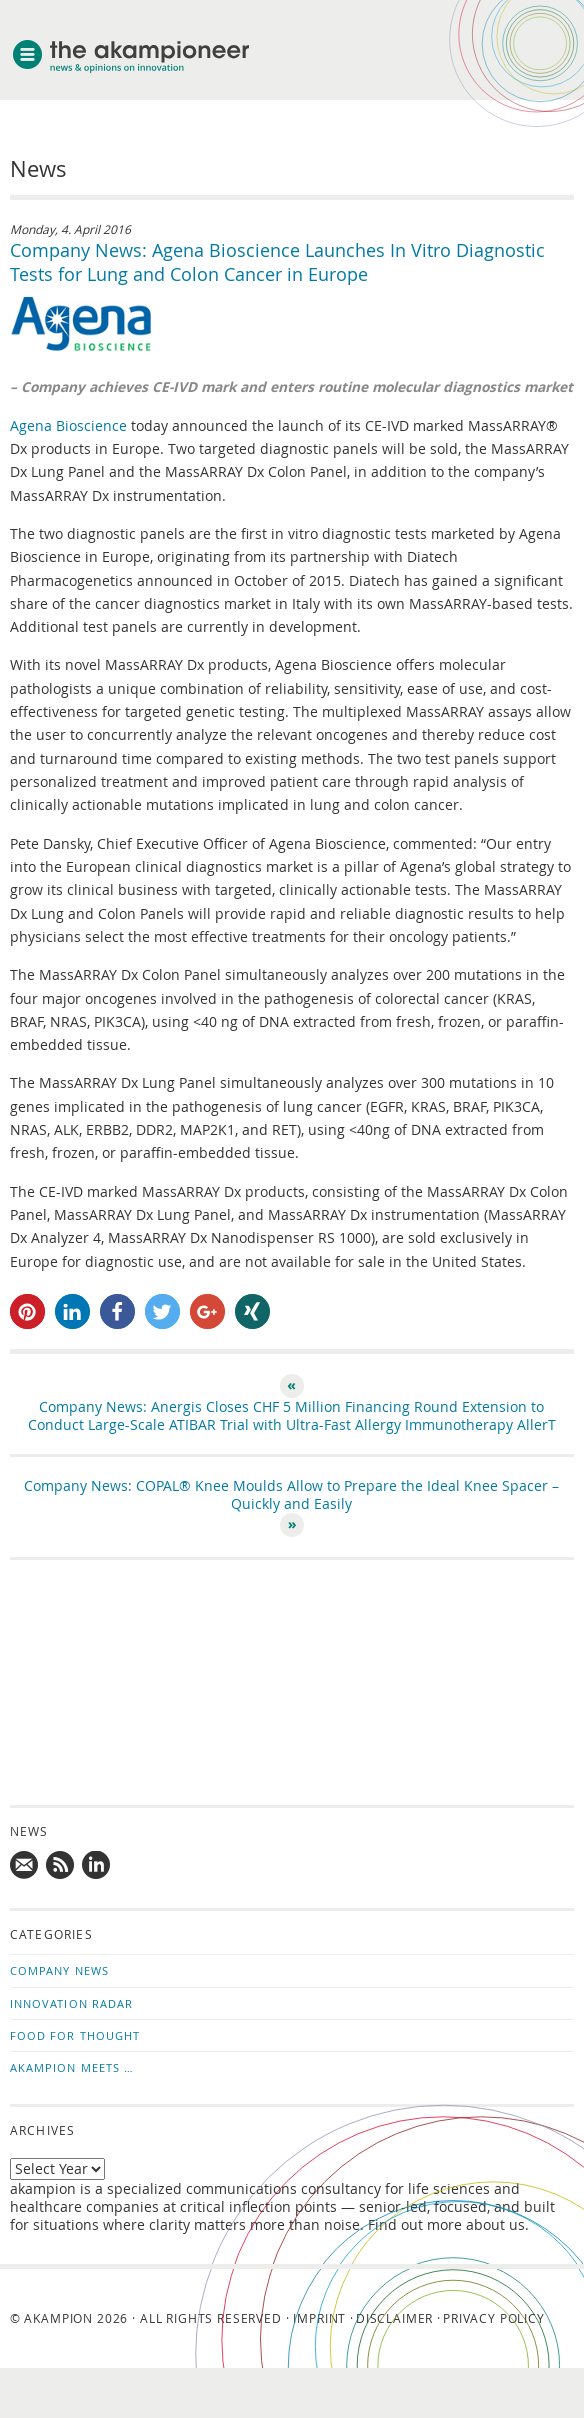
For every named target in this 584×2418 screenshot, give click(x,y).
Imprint (319, 2318)
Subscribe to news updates (61, 1866)
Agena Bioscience (70, 426)
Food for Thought (75, 2035)
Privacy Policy (494, 2318)
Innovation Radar (72, 2003)
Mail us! (25, 1866)
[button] (27, 1311)
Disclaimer (394, 2318)
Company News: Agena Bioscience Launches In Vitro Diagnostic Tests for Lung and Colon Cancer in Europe (277, 262)
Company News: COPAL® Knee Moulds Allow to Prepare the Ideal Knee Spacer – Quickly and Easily (291, 1495)
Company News (59, 1970)
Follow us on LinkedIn (97, 1866)
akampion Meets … (72, 2067)
